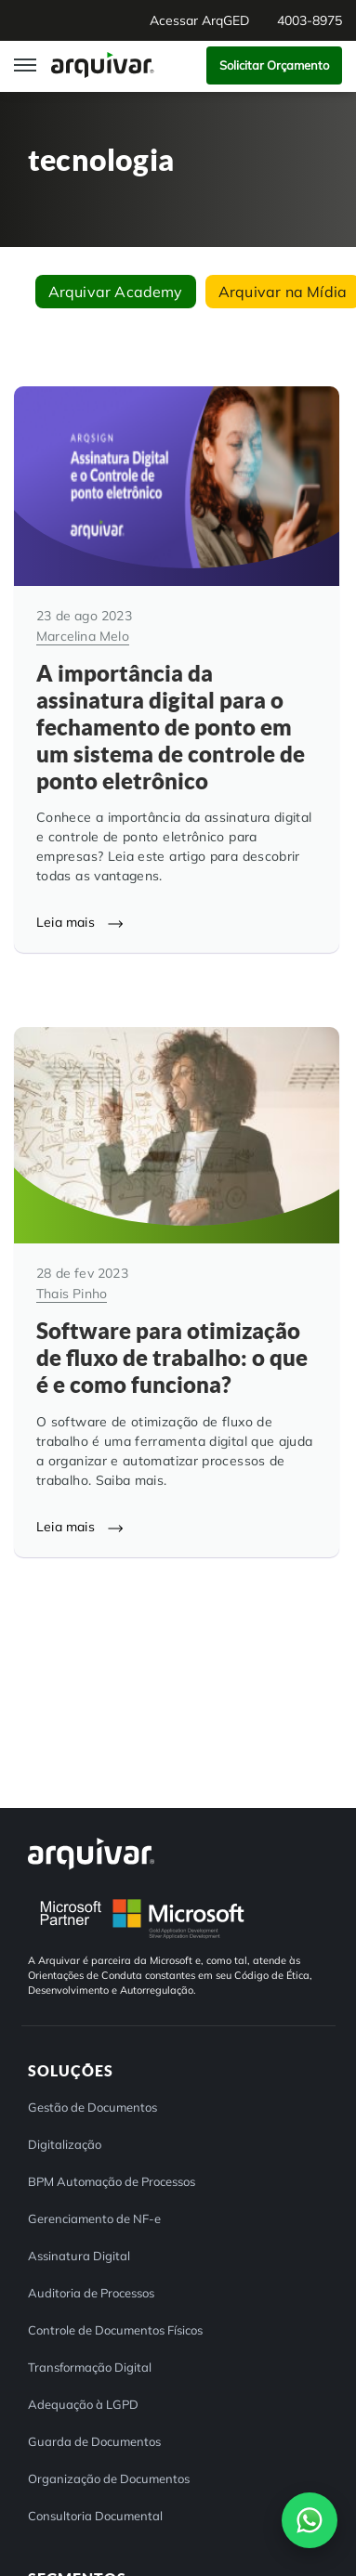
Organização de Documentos (109, 2478)
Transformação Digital (90, 2367)
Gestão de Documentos (92, 2107)
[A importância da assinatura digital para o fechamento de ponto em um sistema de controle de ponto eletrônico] (176, 669)
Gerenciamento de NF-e (94, 2218)
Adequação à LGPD (83, 2404)
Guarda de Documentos (94, 2441)
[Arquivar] (91, 1853)
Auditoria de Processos (91, 2292)
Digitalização (64, 2144)
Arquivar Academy (115, 291)
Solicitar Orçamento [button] (274, 65)
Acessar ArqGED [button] (199, 20)
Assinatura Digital (79, 2255)
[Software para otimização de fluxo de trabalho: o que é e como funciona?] (176, 1291)
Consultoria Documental (95, 2515)
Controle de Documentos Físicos (115, 2329)
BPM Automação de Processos (111, 2181)
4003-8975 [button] (309, 20)
